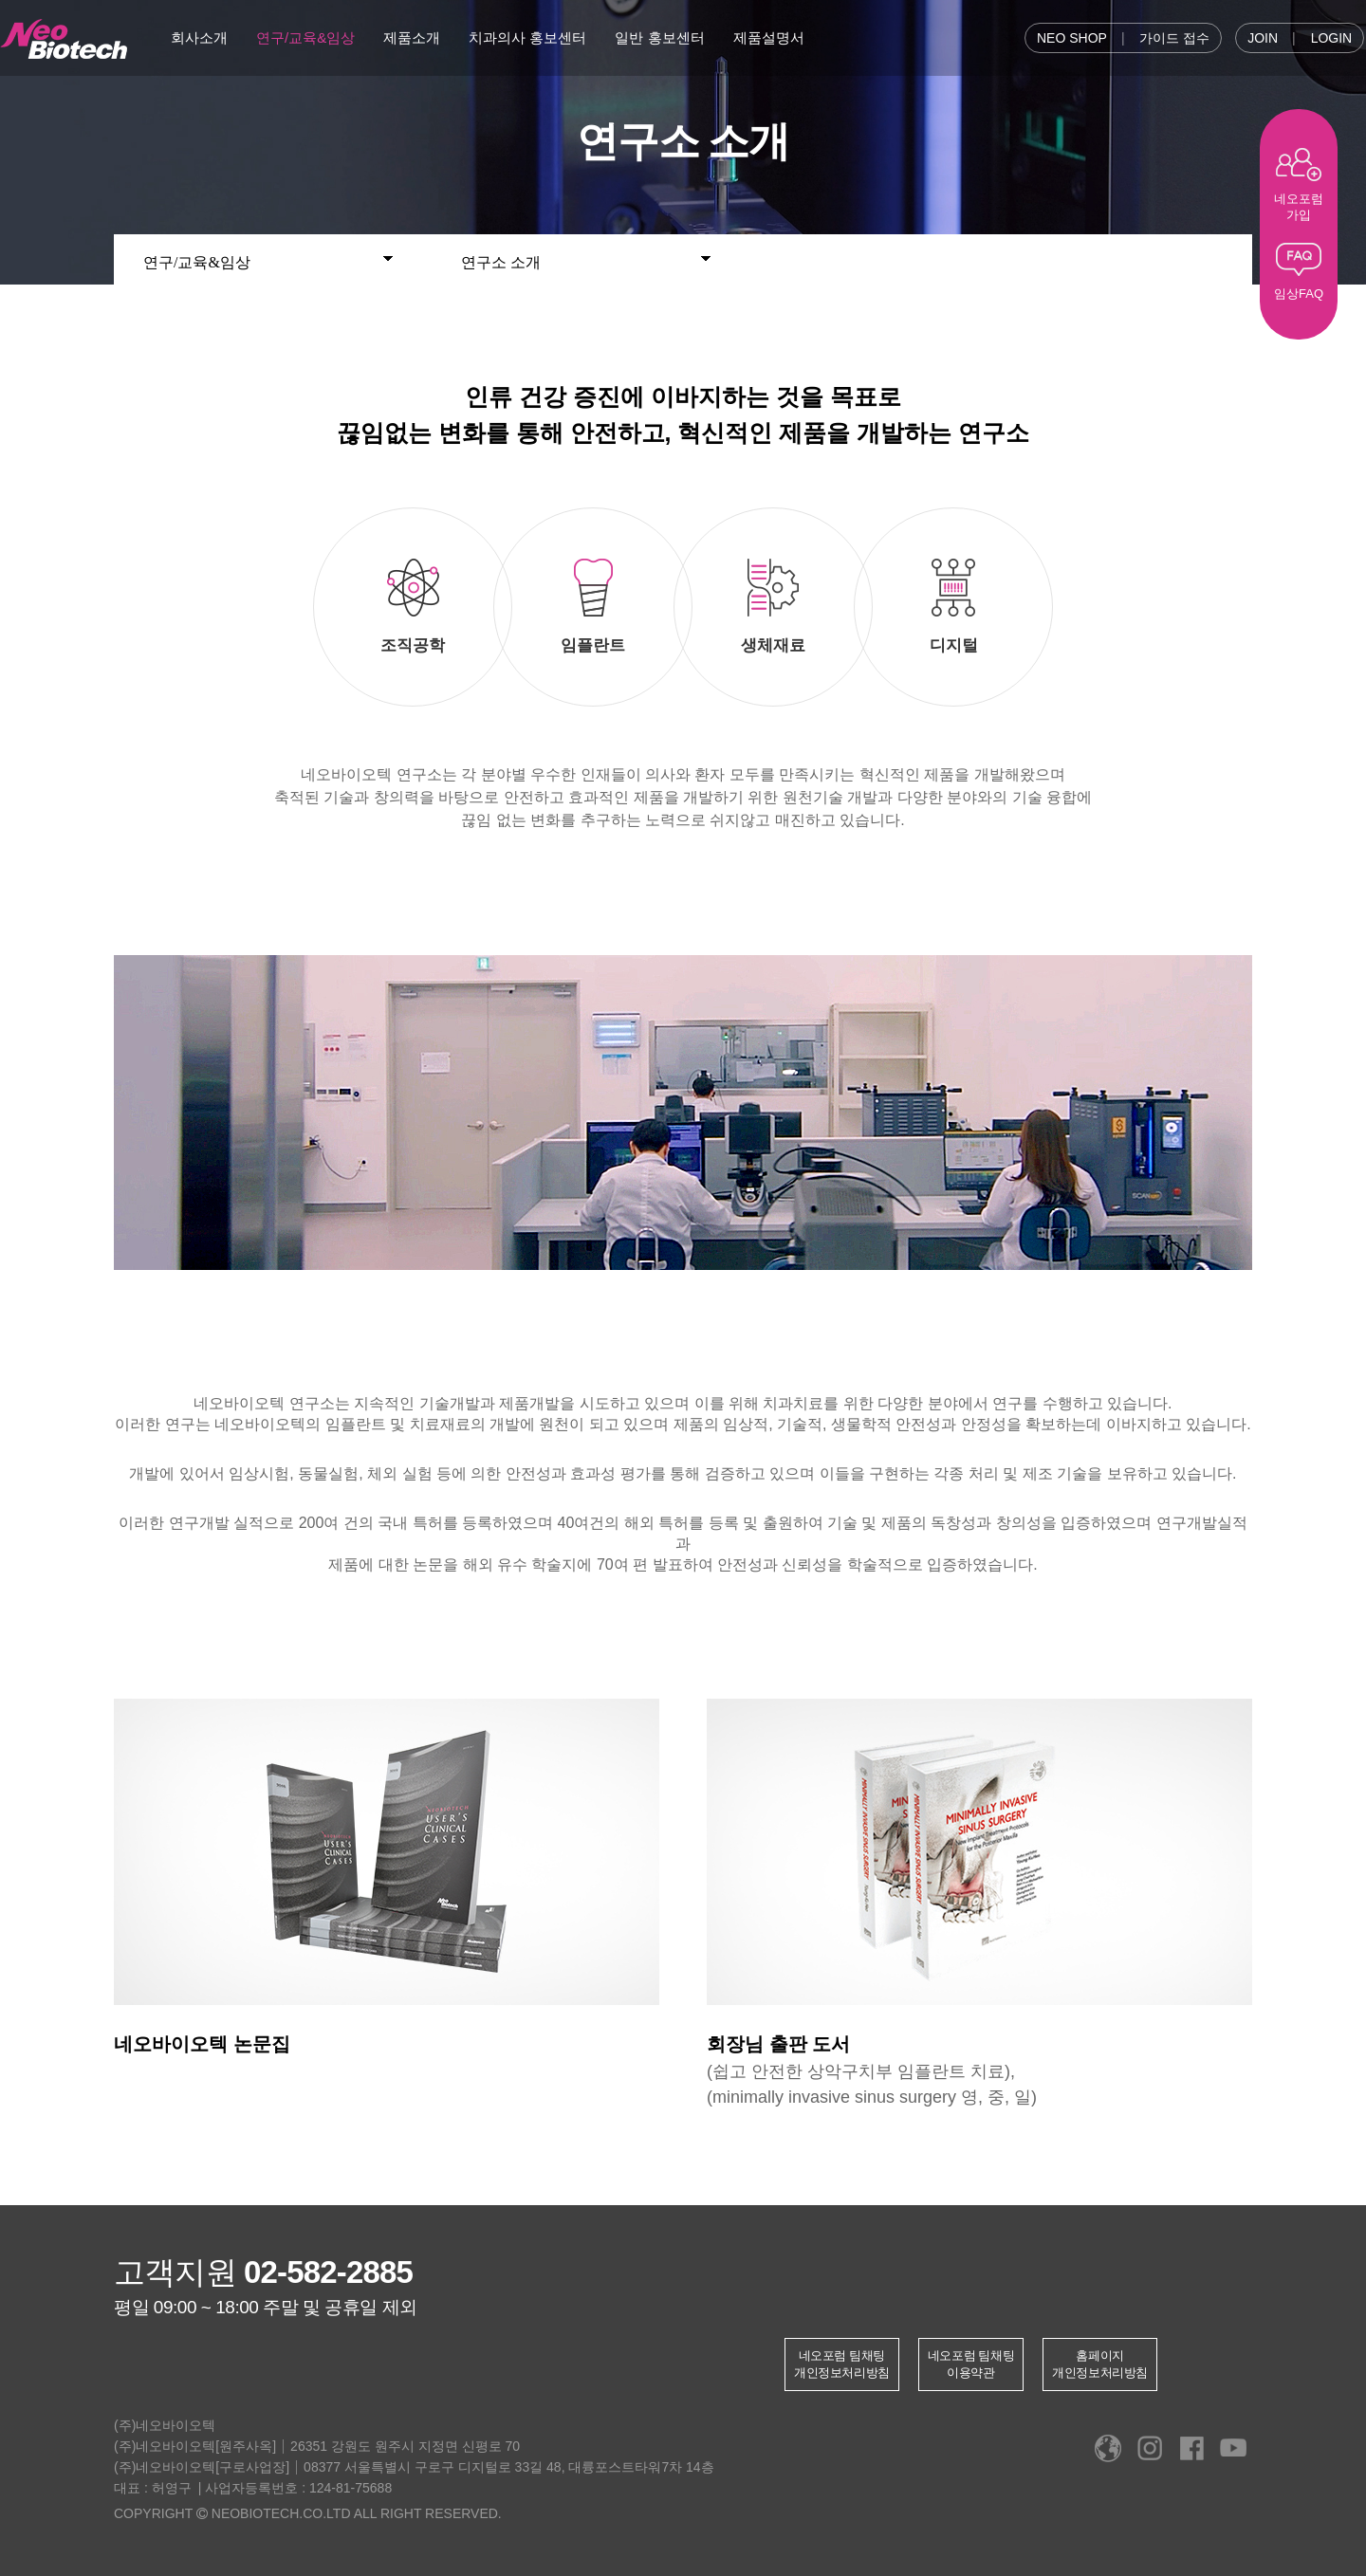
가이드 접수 (1174, 38)
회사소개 (199, 37)
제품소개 (411, 37)
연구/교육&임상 (305, 37)
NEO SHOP (1072, 38)
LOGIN (1332, 38)
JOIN (1262, 38)
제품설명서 (768, 37)
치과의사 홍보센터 (527, 37)
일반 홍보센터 (659, 37)
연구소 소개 (586, 259)
